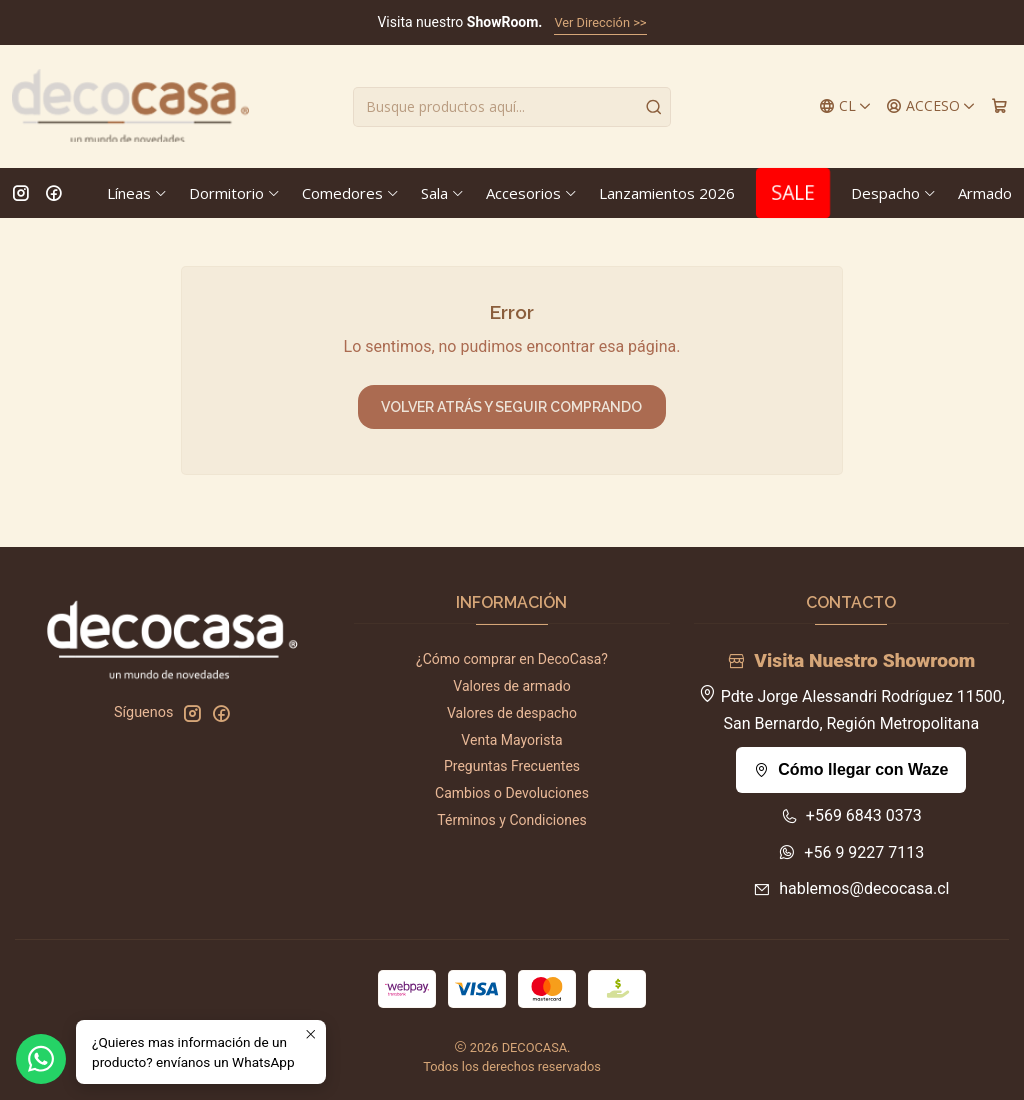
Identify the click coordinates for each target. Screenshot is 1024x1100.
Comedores (351, 193)
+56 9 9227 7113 (851, 852)
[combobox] (511, 107)
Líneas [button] (137, 193)
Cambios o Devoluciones (512, 793)
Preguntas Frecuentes (512, 766)
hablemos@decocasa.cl (851, 888)
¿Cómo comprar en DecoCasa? (512, 659)
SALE (793, 192)
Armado (985, 193)
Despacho (894, 193)
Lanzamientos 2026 (667, 193)
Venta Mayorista (511, 740)
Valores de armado (511, 686)
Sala (443, 193)
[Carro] (999, 106)
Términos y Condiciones (511, 820)
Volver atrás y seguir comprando (511, 407)
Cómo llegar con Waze (851, 769)
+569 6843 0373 (851, 815)
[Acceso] (931, 106)
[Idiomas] (845, 106)
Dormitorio (235, 193)
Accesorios (532, 193)
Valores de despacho (512, 713)
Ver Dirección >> (600, 22)
